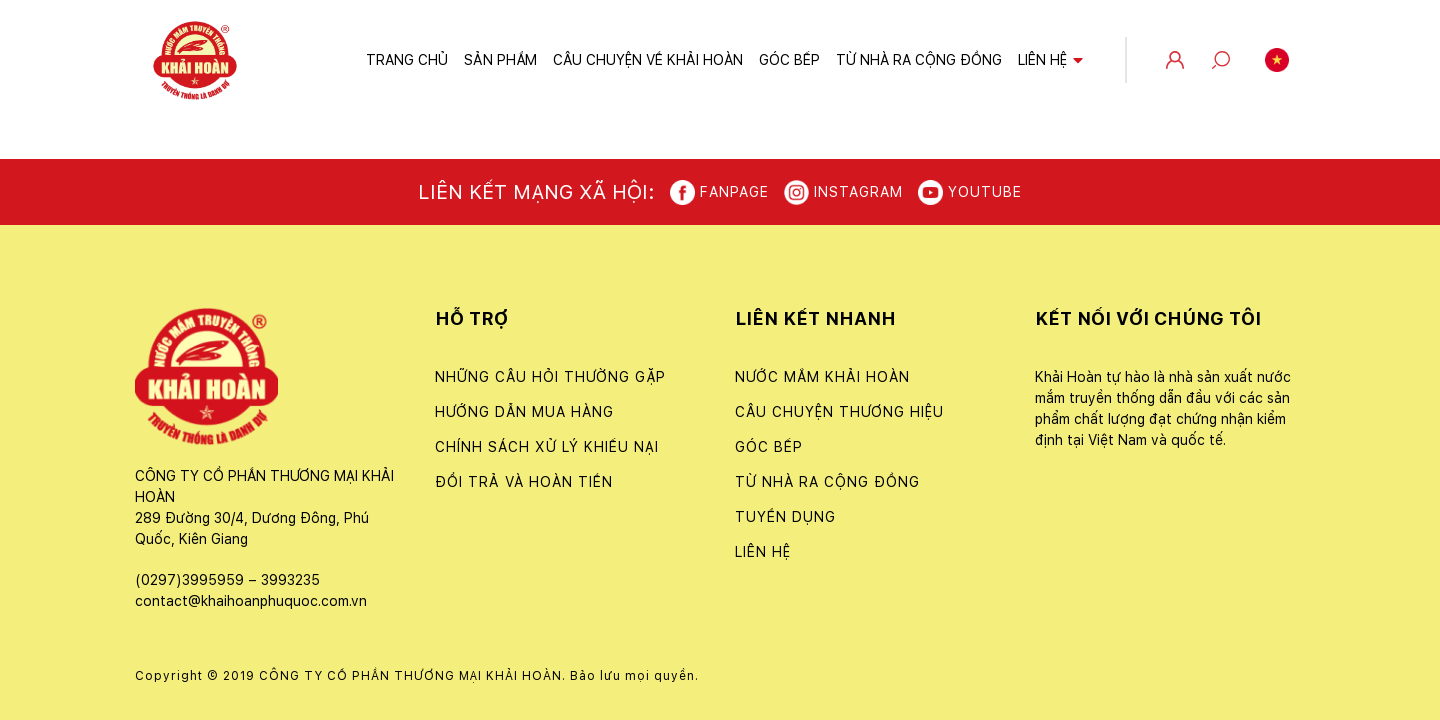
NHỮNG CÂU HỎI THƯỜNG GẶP (550, 377)
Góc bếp (789, 60)
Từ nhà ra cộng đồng (919, 60)
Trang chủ (407, 60)
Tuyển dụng (785, 517)
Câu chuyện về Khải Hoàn (648, 60)
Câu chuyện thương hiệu (839, 412)
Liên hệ (1042, 60)
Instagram (843, 192)
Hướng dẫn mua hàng (524, 412)
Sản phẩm (500, 60)
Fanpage (719, 192)
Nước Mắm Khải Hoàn (822, 377)
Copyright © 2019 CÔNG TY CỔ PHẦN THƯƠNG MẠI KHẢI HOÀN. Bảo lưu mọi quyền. (417, 676)
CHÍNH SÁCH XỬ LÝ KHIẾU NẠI (547, 447)
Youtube (970, 192)
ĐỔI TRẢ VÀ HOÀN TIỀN (524, 482)
